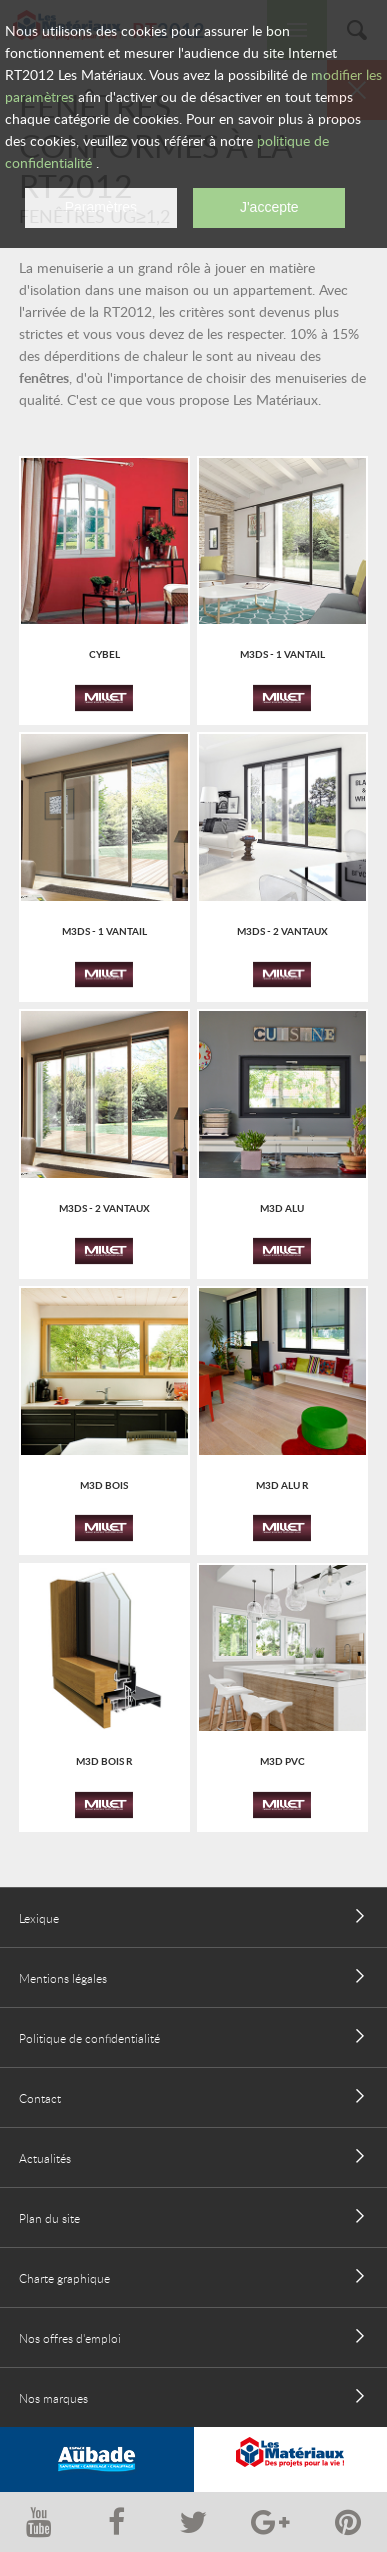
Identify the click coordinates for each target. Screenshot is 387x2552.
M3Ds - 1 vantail (282, 654)
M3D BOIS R (104, 1761)
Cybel (104, 654)
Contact (40, 2098)
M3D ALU (282, 1208)
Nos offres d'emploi (70, 2338)
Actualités (45, 2158)
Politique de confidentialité (89, 2038)
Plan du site (49, 2218)
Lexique (39, 1918)
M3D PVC (282, 1761)
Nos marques (53, 2398)
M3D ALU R (282, 1485)
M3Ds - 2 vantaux (282, 931)
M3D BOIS (104, 1485)
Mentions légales (63, 1978)
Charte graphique (64, 2278)
